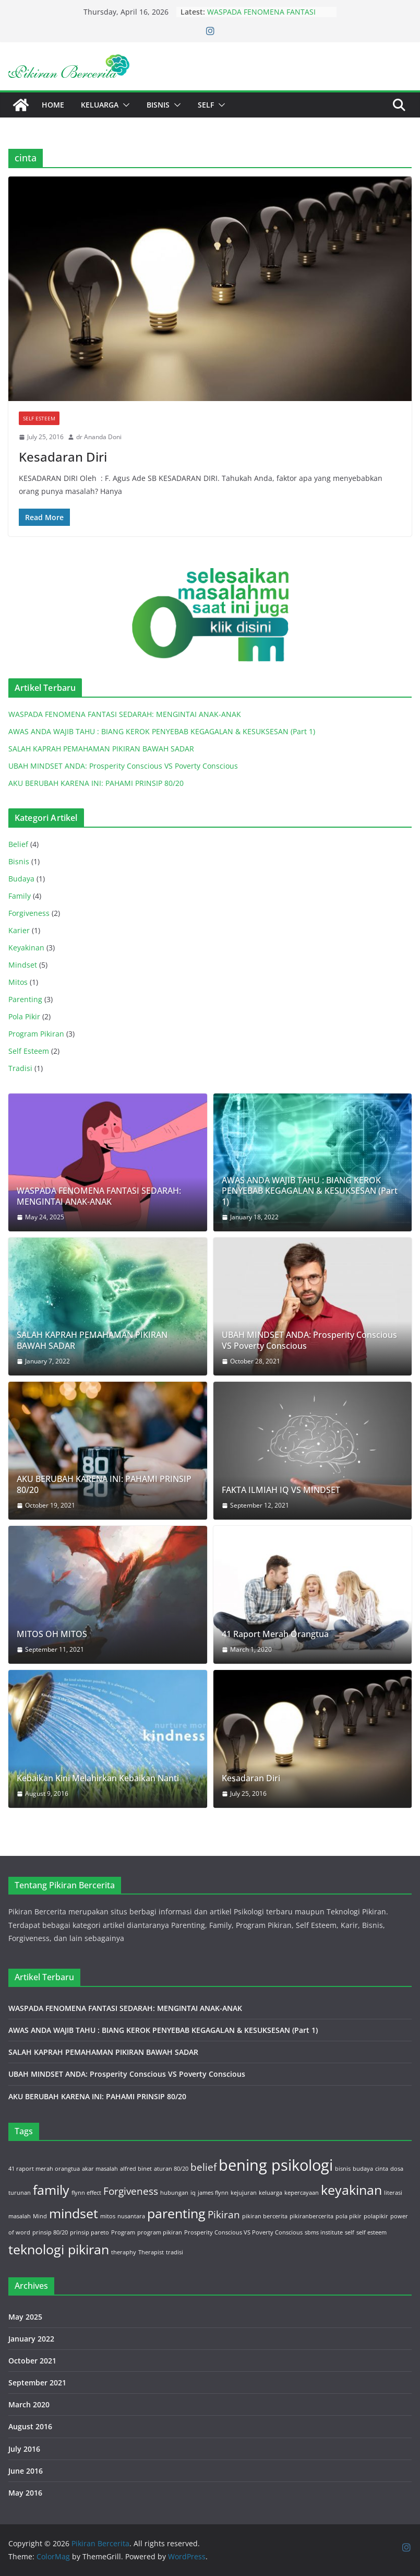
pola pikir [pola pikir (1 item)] (348, 2216)
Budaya (21, 879)
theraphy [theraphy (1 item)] (123, 2252)
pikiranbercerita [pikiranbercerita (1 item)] (311, 2216)
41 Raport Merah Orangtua (275, 1634)
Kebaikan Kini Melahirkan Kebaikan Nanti (98, 1778)
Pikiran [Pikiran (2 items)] (224, 2214)
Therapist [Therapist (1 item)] (151, 2252)
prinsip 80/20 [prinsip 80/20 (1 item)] (50, 2232)
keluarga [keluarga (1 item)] (270, 2192)
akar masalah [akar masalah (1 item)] (100, 2168)
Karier (19, 930)
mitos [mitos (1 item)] (107, 2216)
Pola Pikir (24, 1016)
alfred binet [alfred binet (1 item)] (136, 2168)
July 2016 (24, 2449)
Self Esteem (39, 418)
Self (206, 105)
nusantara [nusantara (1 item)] (131, 2216)
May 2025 (25, 2317)
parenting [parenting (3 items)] (176, 2213)
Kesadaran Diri (63, 456)
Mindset (22, 965)
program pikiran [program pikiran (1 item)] (159, 2232)
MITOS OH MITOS (52, 1634)
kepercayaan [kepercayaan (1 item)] (301, 2192)
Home (53, 105)
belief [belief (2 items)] (203, 2167)
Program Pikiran (36, 1034)
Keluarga (99, 105)
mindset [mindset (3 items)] (73, 2213)
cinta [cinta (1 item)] (381, 2168)
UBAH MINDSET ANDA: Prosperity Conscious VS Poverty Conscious (123, 766)
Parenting (25, 999)
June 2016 (25, 2471)
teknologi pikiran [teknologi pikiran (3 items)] (58, 2249)
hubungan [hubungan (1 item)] (174, 2192)
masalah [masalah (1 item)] (19, 2216)
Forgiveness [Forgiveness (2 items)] (130, 2191)
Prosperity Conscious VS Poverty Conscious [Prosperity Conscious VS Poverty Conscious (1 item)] (243, 2232)
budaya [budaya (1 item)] (363, 2168)
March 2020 (29, 2404)
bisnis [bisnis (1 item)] (343, 2168)
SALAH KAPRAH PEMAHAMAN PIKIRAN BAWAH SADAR (101, 749)
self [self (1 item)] (349, 2232)
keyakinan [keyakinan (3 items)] (351, 2189)
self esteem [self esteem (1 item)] (371, 2232)
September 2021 (37, 2382)
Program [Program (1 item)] (123, 2232)
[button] (124, 105)
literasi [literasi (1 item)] (393, 2192)
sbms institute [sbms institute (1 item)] (324, 2232)
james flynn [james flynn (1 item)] (213, 2192)
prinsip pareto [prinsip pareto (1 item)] (89, 2232)
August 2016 (30, 2426)
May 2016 (25, 2493)
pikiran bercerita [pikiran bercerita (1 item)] (264, 2216)
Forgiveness (29, 913)
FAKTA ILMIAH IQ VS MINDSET (281, 1490)
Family (19, 896)
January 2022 (31, 2339)
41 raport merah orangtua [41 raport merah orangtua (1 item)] (44, 2168)
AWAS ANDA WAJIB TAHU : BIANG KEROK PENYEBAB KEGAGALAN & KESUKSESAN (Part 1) (161, 731)
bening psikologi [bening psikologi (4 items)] (276, 2165)
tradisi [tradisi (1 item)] (174, 2252)
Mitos (18, 982)
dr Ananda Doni (99, 436)
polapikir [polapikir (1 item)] (376, 2216)
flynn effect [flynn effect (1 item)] (86, 2192)
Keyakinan (26, 947)
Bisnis (158, 105)
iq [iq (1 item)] (193, 2192)
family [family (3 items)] (51, 2189)
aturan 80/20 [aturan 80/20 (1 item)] (171, 2168)
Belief (18, 844)
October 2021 (32, 2361)
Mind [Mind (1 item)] (40, 2216)
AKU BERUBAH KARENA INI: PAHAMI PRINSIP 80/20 (96, 783)
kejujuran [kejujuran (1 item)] (244, 2192)
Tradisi (20, 1068)
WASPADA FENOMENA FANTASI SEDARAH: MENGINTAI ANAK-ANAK (268, 17)
